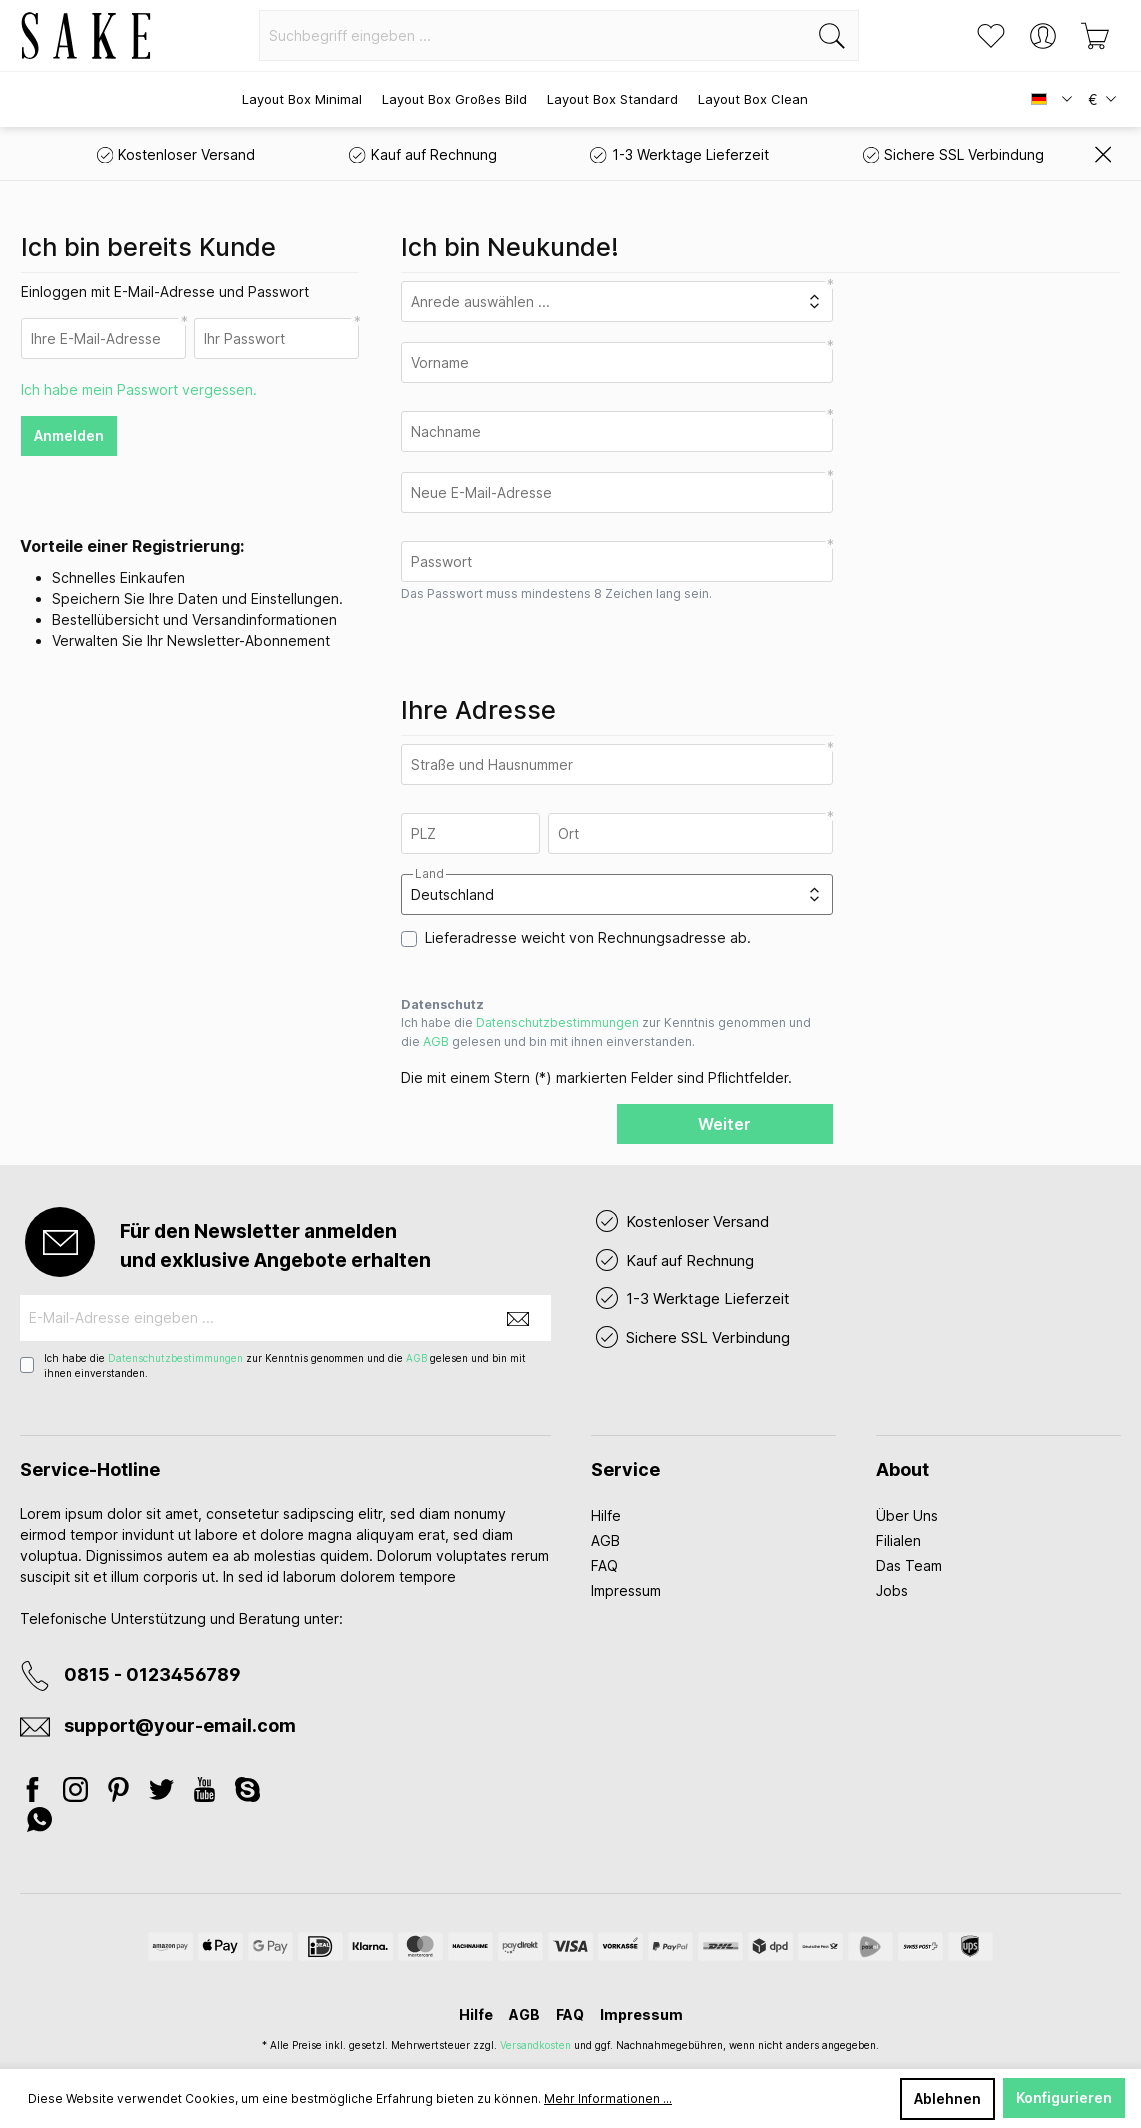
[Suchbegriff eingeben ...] (533, 35)
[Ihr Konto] (1043, 36)
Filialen (898, 1540)
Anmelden (69, 435)
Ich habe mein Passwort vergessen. (139, 389)
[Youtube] (206, 1792)
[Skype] (247, 1792)
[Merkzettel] (991, 36)
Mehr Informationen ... (608, 2098)
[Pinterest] (120, 1792)
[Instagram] (77, 1792)
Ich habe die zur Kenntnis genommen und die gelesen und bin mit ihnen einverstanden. (606, 1031)
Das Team (909, 1565)
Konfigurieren (1064, 2097)
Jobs (892, 1590)
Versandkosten (535, 2045)
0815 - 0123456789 (152, 1674)
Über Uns (907, 1515)
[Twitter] (163, 1792)
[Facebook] (38, 1792)
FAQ (604, 1565)
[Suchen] (832, 35)
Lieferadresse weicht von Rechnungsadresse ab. (588, 937)
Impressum (626, 1590)
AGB (436, 1041)
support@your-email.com (180, 1725)
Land (429, 874)
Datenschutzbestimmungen (557, 1022)
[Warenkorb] (1095, 36)
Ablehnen (947, 2098)
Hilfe (606, 1515)
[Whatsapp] (39, 1822)
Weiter (724, 1124)
